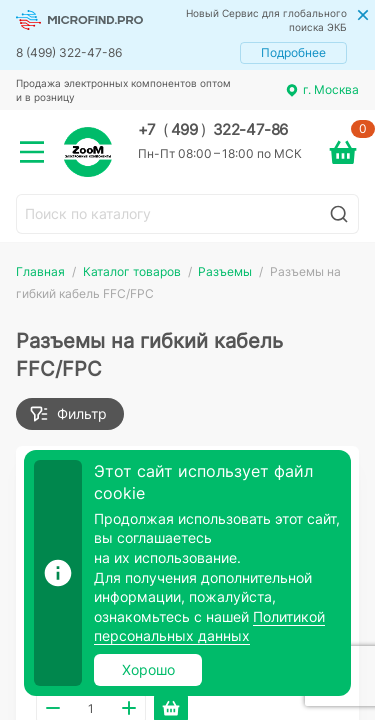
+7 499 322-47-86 (213, 130)
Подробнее (293, 52)
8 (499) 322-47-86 (69, 52)
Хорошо (148, 669)
